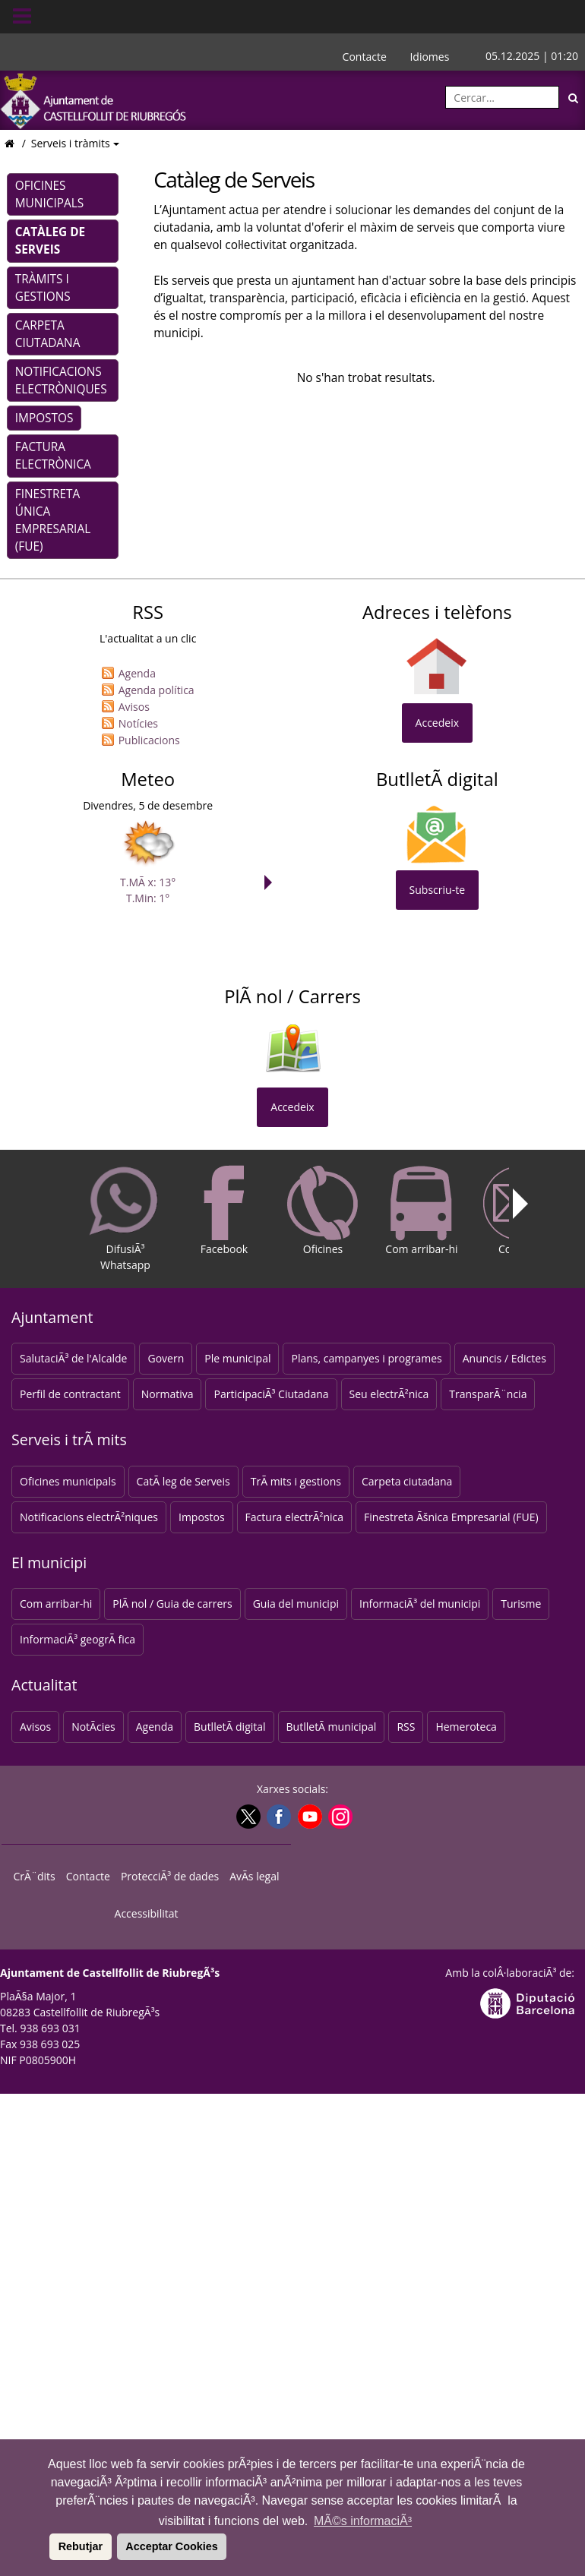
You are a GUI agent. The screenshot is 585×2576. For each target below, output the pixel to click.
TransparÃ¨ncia (487, 1394)
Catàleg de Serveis (50, 240)
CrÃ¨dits (34, 1876)
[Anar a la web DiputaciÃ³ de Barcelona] (527, 2001)
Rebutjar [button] (80, 2546)
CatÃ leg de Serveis (183, 1481)
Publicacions (149, 740)
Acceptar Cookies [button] (171, 2546)
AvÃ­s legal (254, 1876)
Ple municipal (237, 1358)
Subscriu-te (437, 889)
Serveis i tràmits (71, 143)
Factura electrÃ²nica (294, 1517)
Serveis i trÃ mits (69, 1439)
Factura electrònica (53, 455)
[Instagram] (338, 1816)
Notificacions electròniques (61, 380)
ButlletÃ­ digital (230, 1726)
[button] (47, 2546)
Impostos (44, 418)
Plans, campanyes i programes (366, 1358)
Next (272, 882)
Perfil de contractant (70, 1394)
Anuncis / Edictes (504, 1358)
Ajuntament (52, 1317)
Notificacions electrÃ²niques (89, 1517)
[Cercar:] (502, 97)
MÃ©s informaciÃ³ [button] (363, 2520)
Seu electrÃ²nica (389, 1394)
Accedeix (437, 722)
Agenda (137, 673)
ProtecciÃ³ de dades (170, 1876)
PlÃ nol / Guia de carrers (172, 1603)
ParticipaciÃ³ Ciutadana (270, 1394)
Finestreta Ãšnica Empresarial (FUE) (451, 1517)
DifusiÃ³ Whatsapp (125, 1218)
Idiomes (429, 56)
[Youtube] (308, 1816)
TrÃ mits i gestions (296, 1481)
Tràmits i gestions (43, 288)
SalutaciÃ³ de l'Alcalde (73, 1358)
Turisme (521, 1603)
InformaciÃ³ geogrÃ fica (77, 1639)
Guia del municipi (296, 1603)
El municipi (49, 1562)
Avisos (134, 706)
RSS (406, 1726)
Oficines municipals (49, 194)
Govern (165, 1358)
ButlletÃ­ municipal (331, 1726)
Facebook (224, 1210)
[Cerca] (573, 97)
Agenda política (156, 690)
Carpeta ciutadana (48, 334)
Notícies (138, 723)
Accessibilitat (147, 1913)
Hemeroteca (466, 1726)
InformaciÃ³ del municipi (419, 1603)
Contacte (365, 56)
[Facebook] (277, 1816)
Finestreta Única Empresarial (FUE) (52, 520)
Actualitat (44, 1685)
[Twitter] (246, 1816)
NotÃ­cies (93, 1726)
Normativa (167, 1394)
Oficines (323, 1210)
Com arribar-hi (422, 1210)
